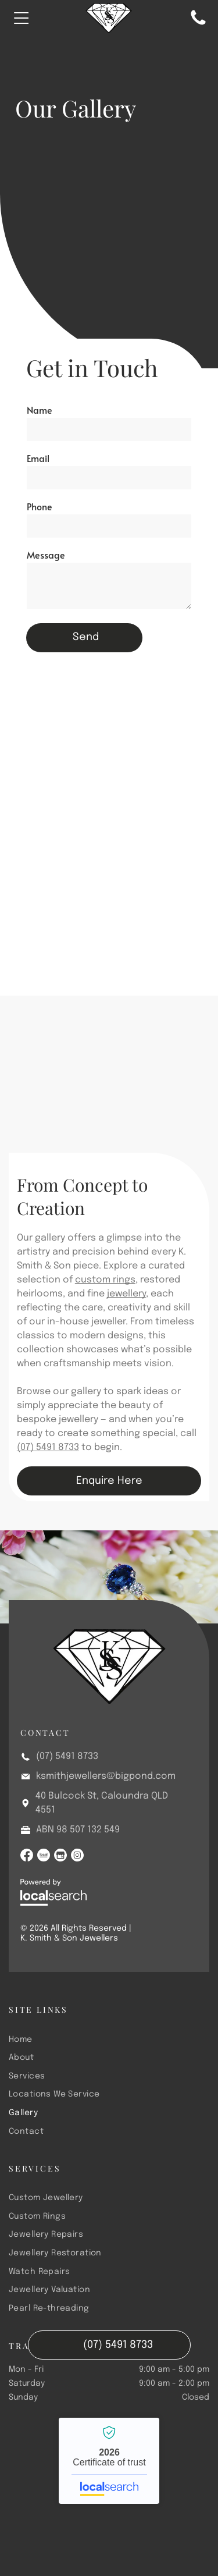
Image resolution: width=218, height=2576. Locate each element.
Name (39, 409)
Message (46, 554)
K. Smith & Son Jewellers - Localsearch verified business (109, 2461)
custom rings (105, 1280)
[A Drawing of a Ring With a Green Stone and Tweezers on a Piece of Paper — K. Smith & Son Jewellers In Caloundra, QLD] (109, 1100)
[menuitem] (109, 2039)
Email (38, 458)
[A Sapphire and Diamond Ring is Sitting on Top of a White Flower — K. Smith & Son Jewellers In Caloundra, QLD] (105, 836)
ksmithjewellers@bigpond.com (106, 1776)
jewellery (126, 1294)
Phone (39, 506)
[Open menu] (21, 18)
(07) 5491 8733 (48, 1447)
